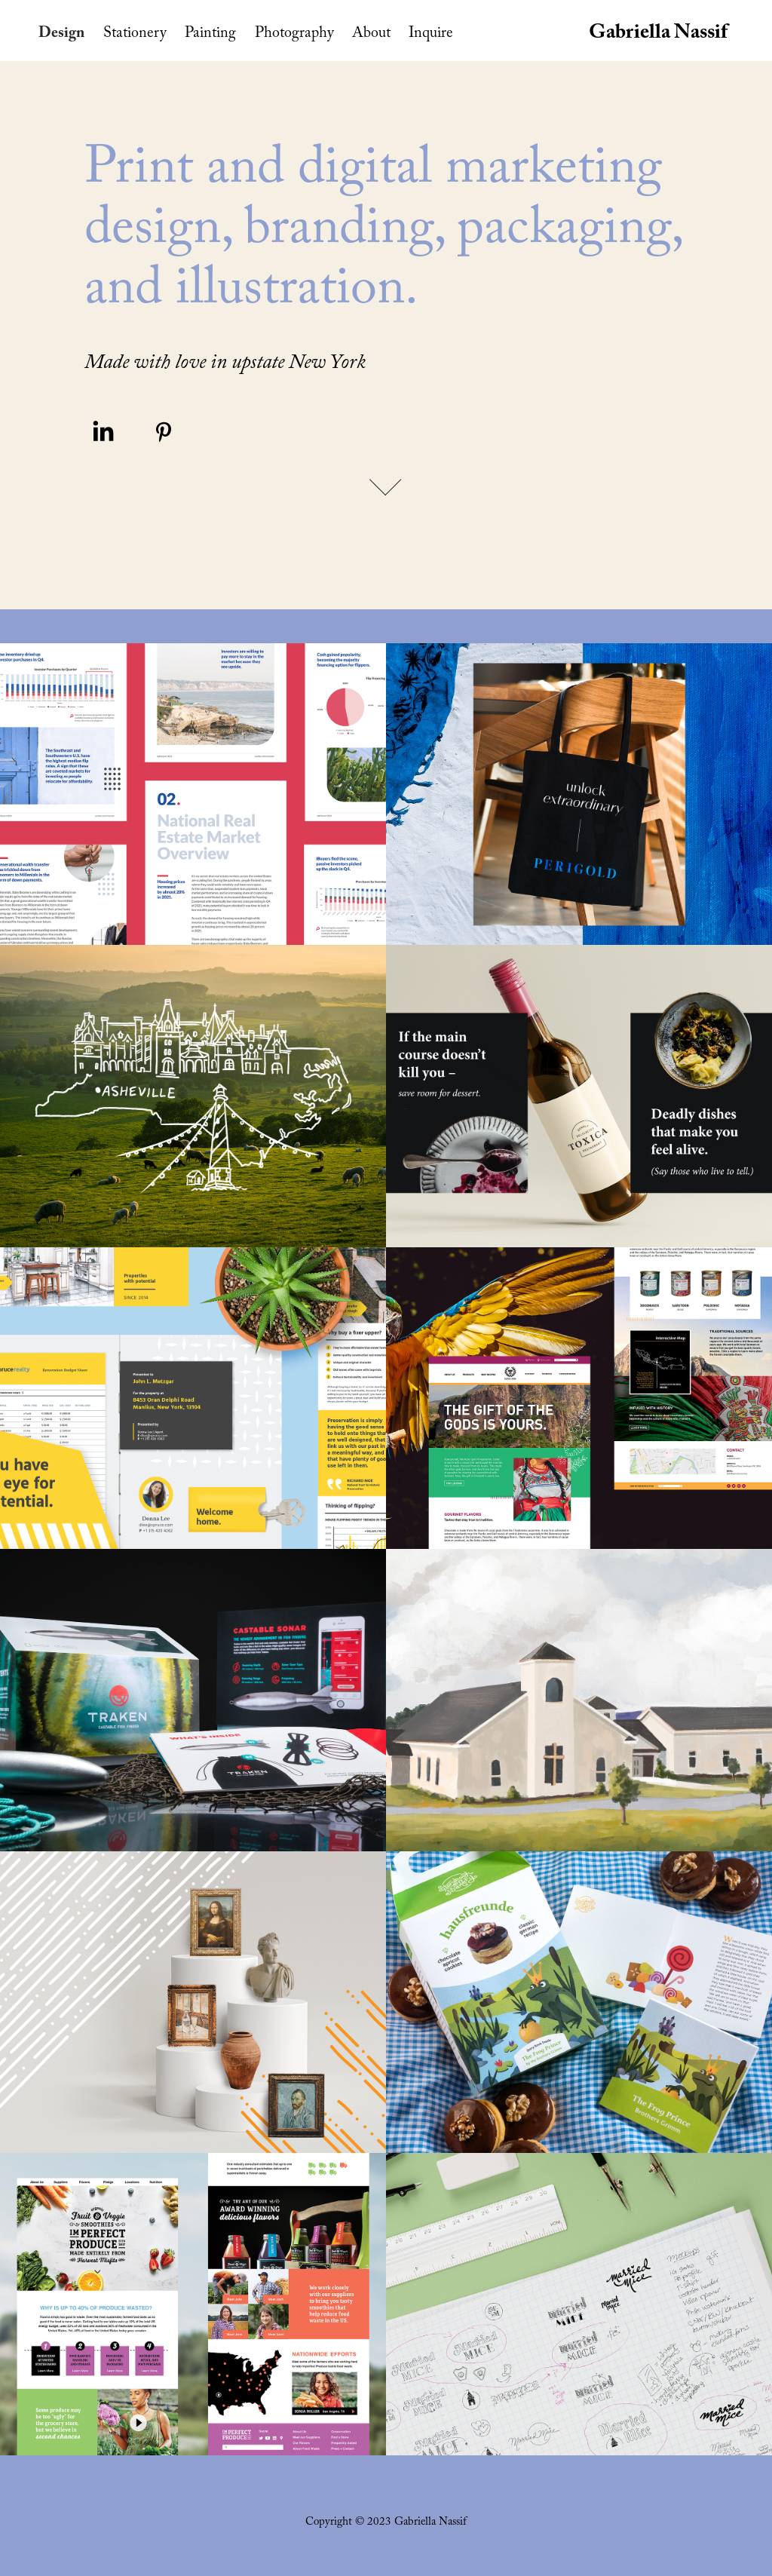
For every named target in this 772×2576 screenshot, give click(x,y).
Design (61, 35)
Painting (210, 35)
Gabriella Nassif (658, 34)
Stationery (135, 35)
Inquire (431, 35)
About (371, 35)
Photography (294, 35)
